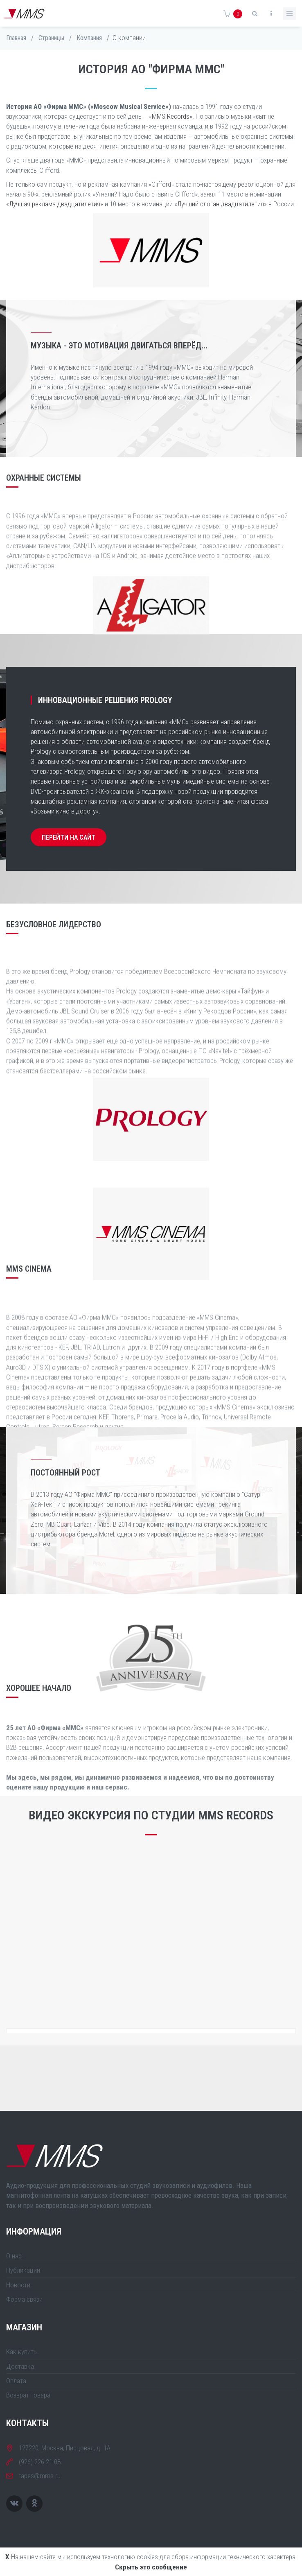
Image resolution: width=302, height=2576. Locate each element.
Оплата (16, 2381)
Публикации (23, 2270)
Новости (18, 2285)
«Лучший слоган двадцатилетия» (220, 204)
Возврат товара (28, 2395)
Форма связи (24, 2299)
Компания (89, 38)
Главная (16, 38)
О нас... (16, 2256)
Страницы (51, 38)
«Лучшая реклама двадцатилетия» (54, 204)
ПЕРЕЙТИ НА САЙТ (68, 837)
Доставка (20, 2366)
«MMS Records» (170, 116)
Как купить (21, 2352)
